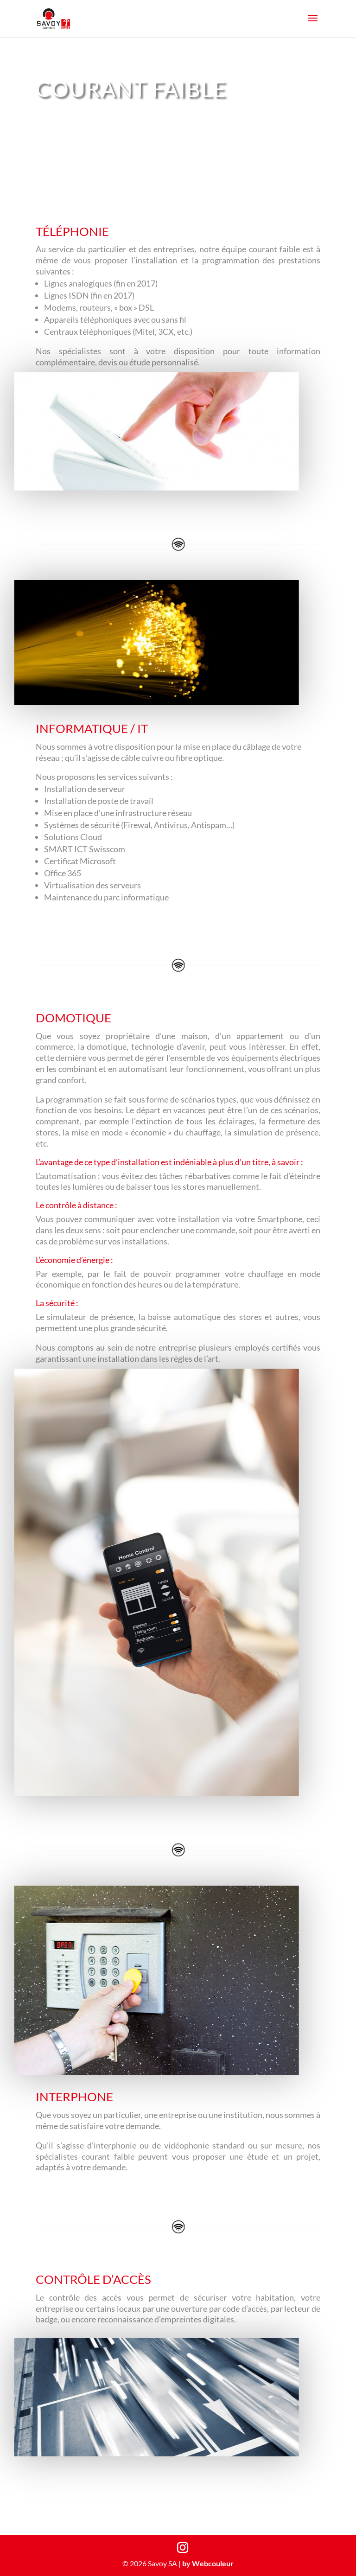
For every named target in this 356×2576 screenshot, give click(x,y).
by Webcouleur (208, 2563)
